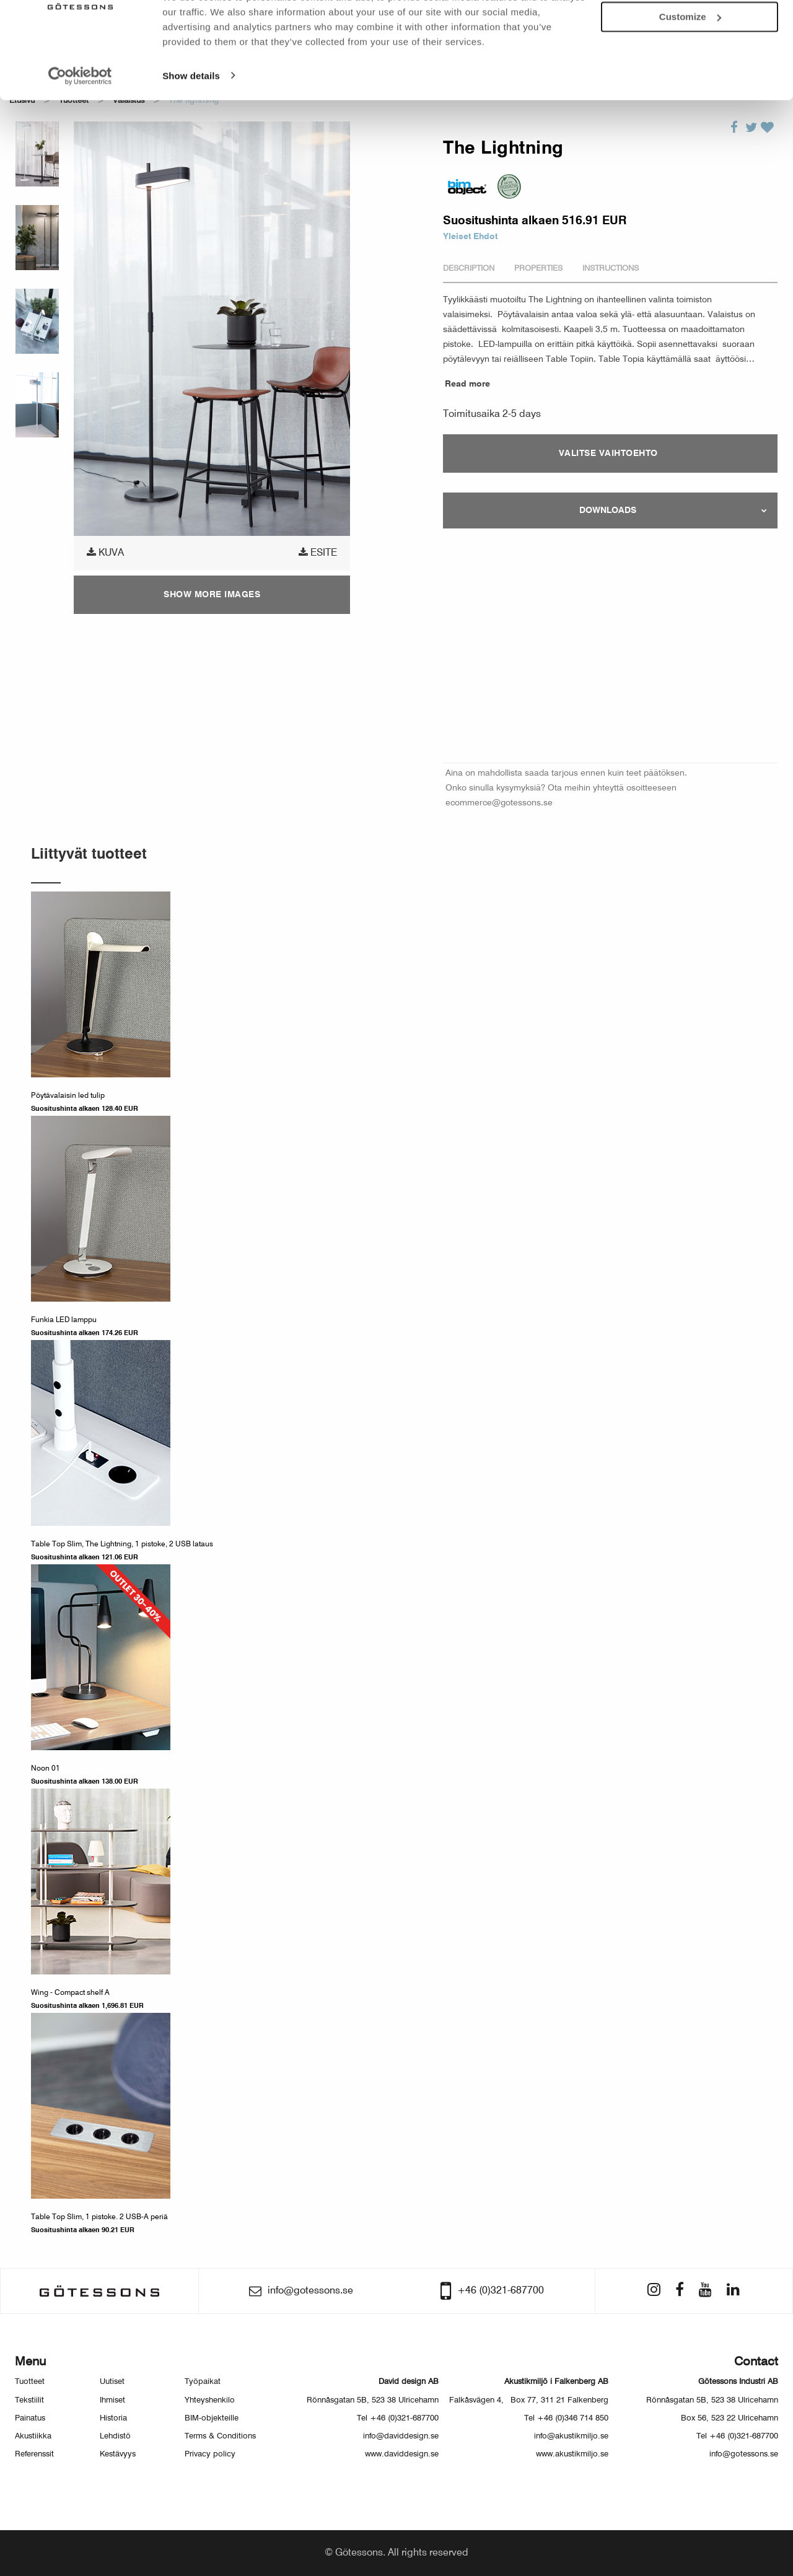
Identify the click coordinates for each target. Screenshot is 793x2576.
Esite (318, 552)
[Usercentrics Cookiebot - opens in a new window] (80, 124)
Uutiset (112, 2382)
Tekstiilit (29, 2400)
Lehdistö (115, 2436)
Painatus (30, 2418)
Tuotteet (30, 2382)
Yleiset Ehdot (470, 236)
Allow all (690, 30)
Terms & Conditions (220, 2436)
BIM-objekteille (212, 2418)
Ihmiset (112, 2400)
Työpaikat (203, 2382)
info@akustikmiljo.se (571, 2436)
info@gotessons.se (743, 2454)
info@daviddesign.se (401, 2436)
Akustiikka (33, 2436)
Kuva (105, 552)
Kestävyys (118, 2454)
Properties (538, 269)
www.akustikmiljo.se (572, 2454)
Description (468, 269)
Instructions (610, 269)
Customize (690, 65)
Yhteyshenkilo (210, 2400)
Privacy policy (210, 2454)
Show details (191, 123)
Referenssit (34, 2454)
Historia (113, 2418)
